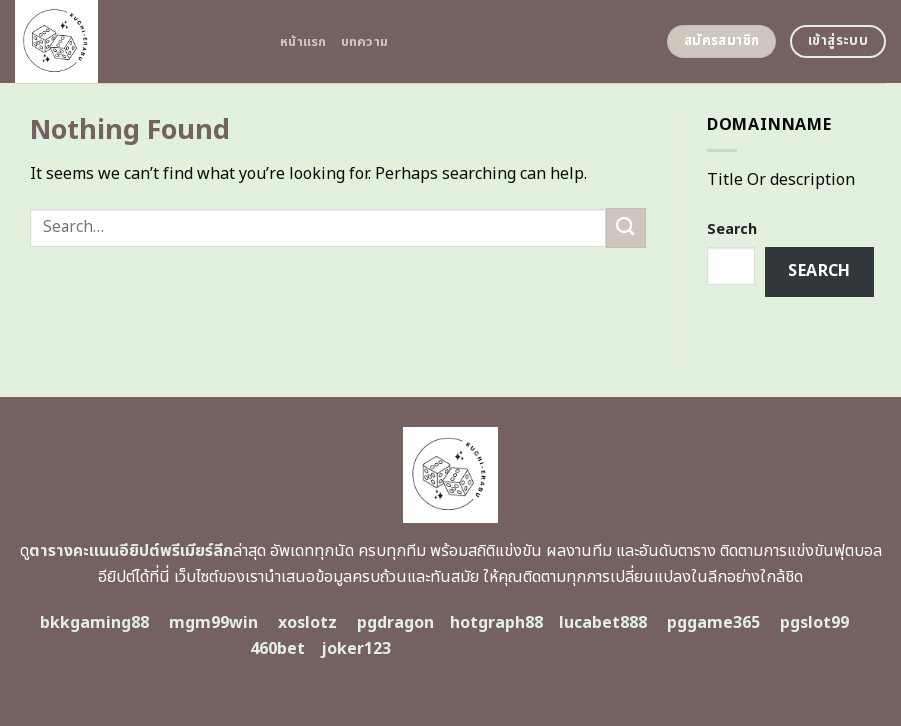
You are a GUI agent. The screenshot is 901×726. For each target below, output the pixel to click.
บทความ (365, 42)
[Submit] (626, 227)
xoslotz (307, 623)
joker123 (356, 649)
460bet (277, 649)
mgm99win (213, 623)
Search (732, 229)
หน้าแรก (303, 42)
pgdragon (395, 623)
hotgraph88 (496, 623)
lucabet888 (603, 623)
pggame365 (713, 623)
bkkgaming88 (94, 623)
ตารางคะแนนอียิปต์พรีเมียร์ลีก (131, 551)
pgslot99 (814, 623)
